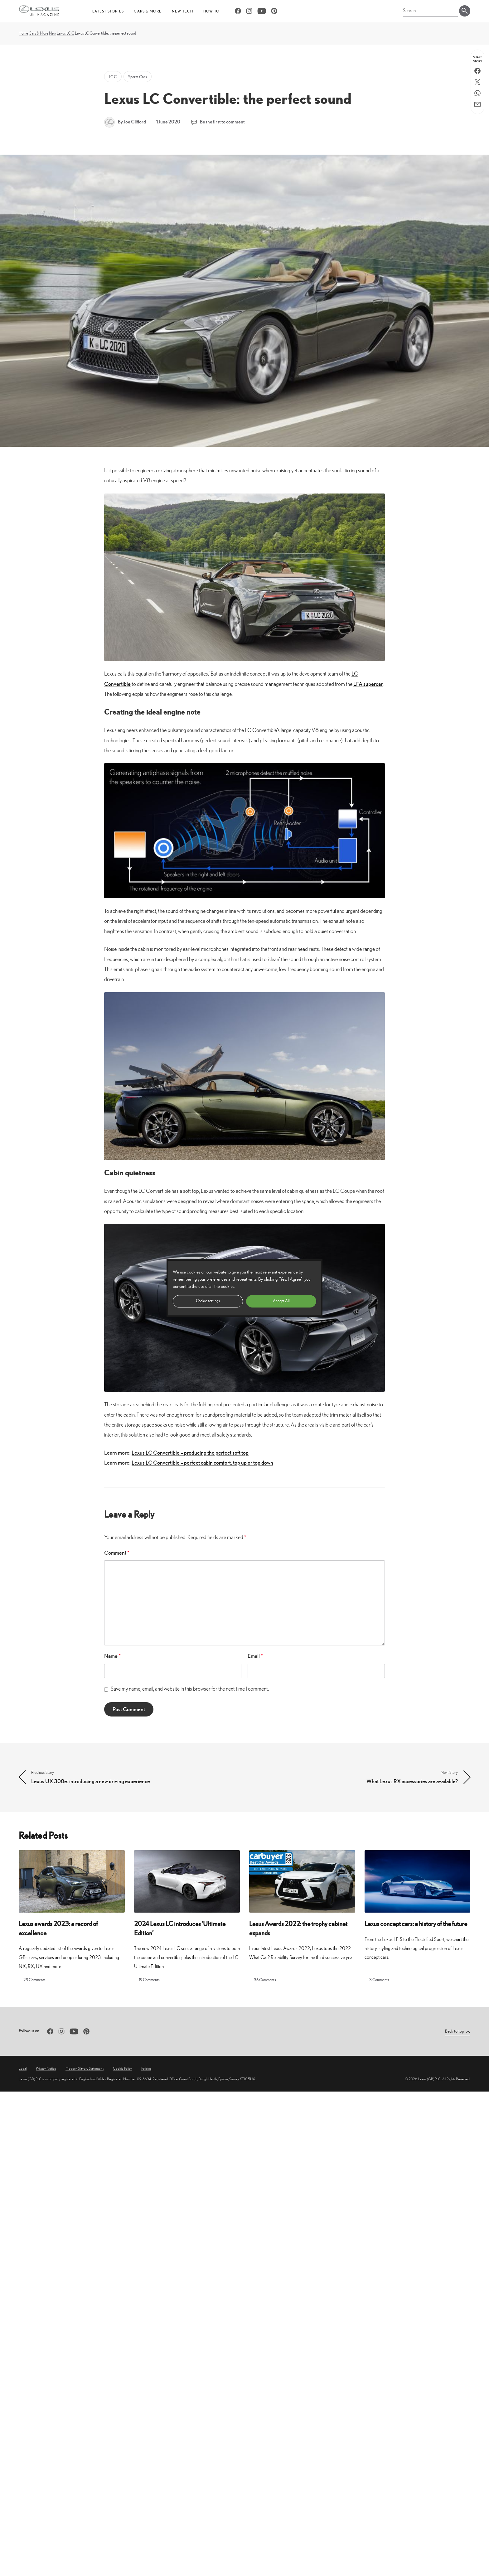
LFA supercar (368, 683)
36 (265, 1979)
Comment (116, 1552)
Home (23, 33)
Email (255, 1655)
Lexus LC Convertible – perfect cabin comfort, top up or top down (202, 1462)
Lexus (61, 33)
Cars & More (38, 33)
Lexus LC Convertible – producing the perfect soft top (190, 1452)
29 (34, 1979)
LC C (70, 33)
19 (149, 1979)
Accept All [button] (281, 1300)
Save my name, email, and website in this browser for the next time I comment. (190, 1688)
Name (112, 1655)
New (52, 33)
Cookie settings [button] (208, 1300)
